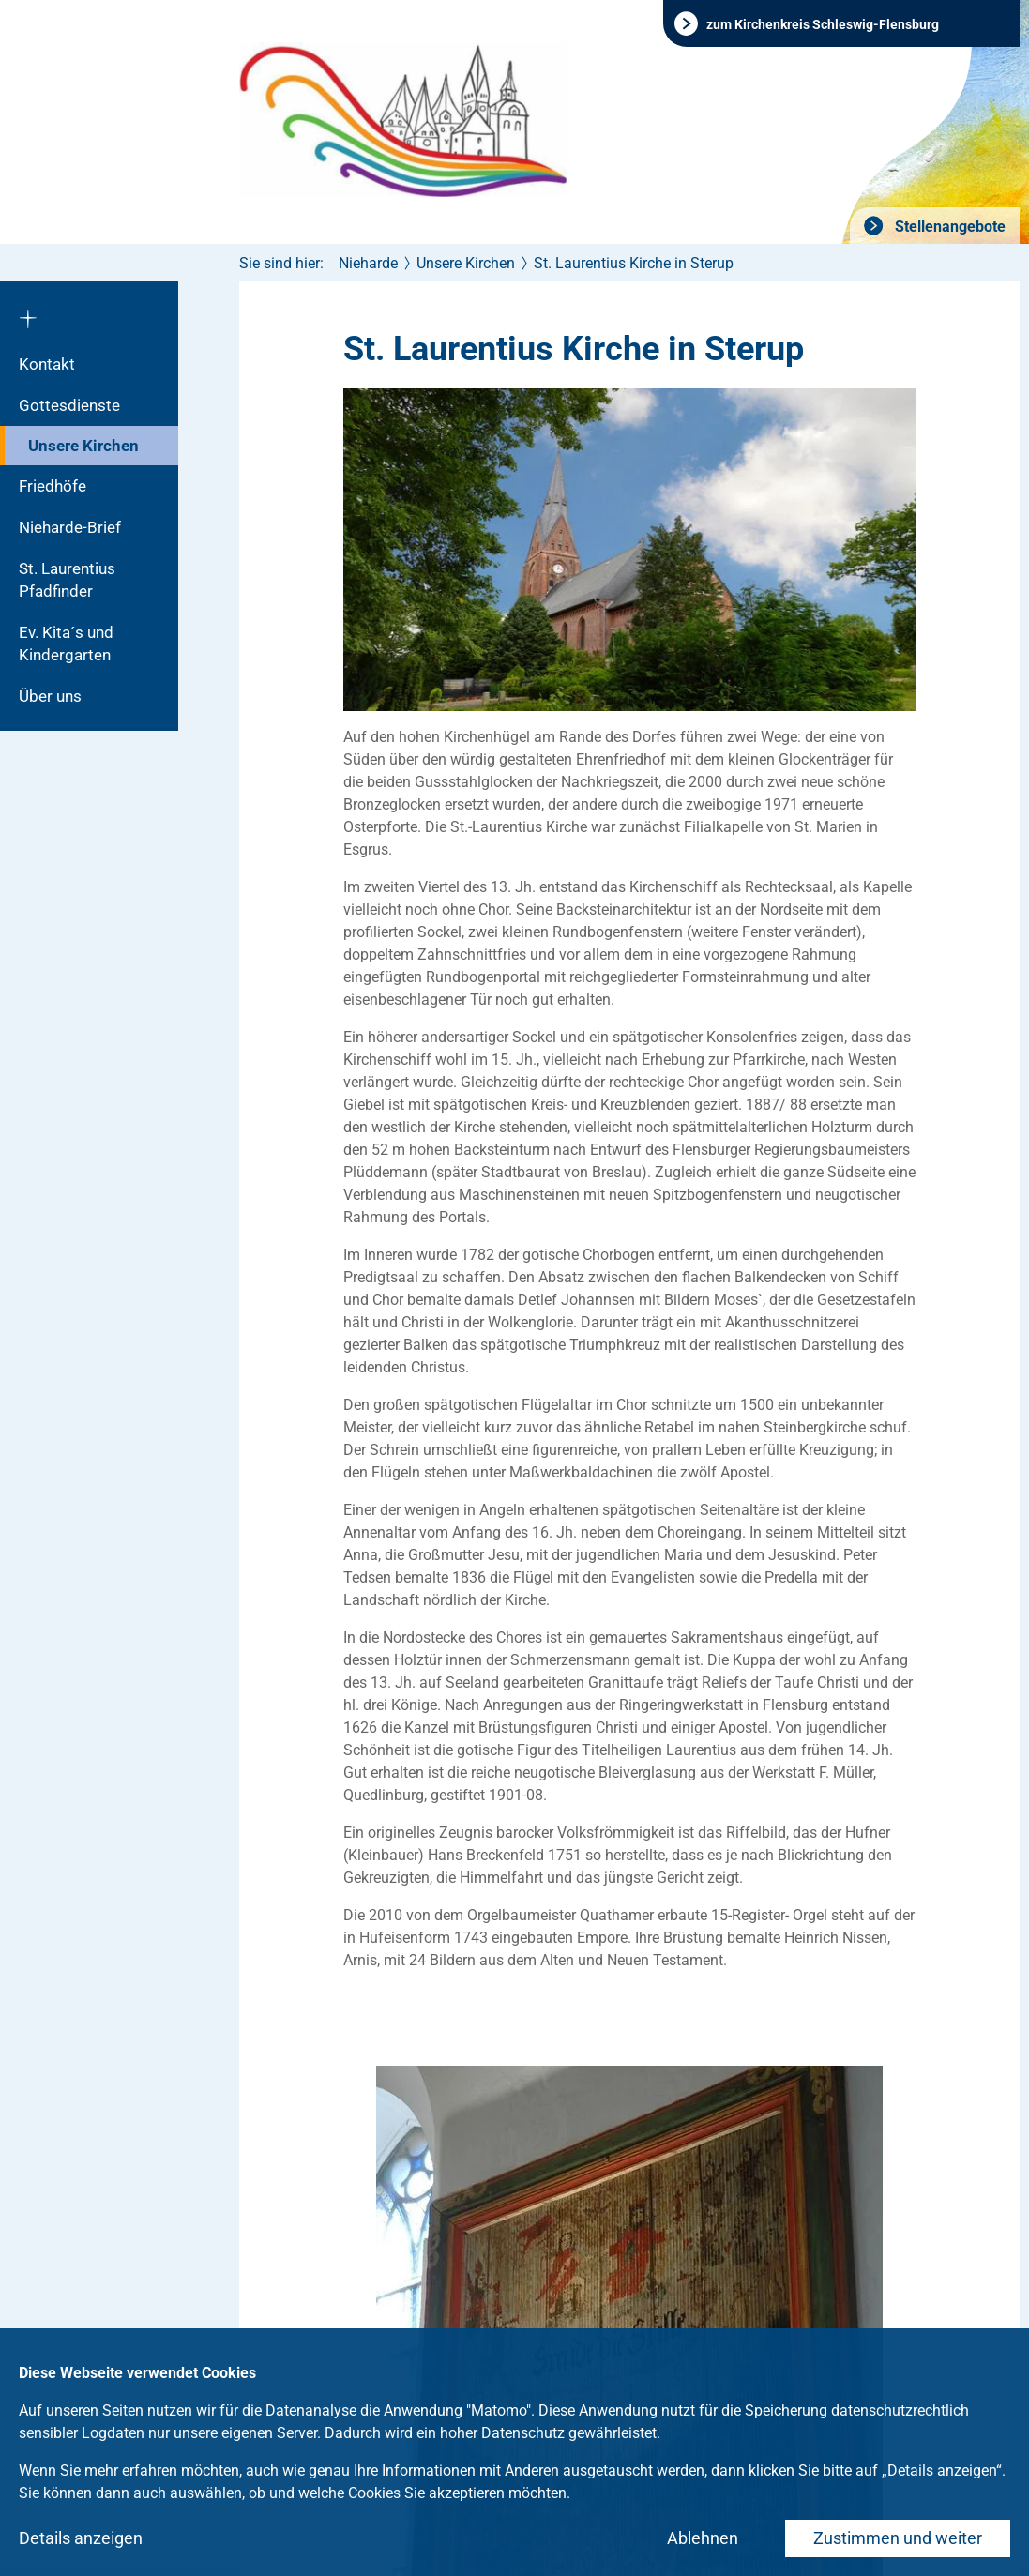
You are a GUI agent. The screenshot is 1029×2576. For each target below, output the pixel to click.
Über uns (50, 696)
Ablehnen (702, 2538)
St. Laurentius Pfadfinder (67, 579)
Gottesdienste (69, 405)
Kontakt (47, 364)
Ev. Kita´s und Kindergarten (66, 643)
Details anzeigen (81, 2538)
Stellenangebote (948, 226)
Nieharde (368, 263)
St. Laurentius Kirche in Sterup (634, 263)
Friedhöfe (52, 486)
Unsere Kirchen (83, 445)
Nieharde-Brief (70, 527)
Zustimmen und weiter (897, 2538)
